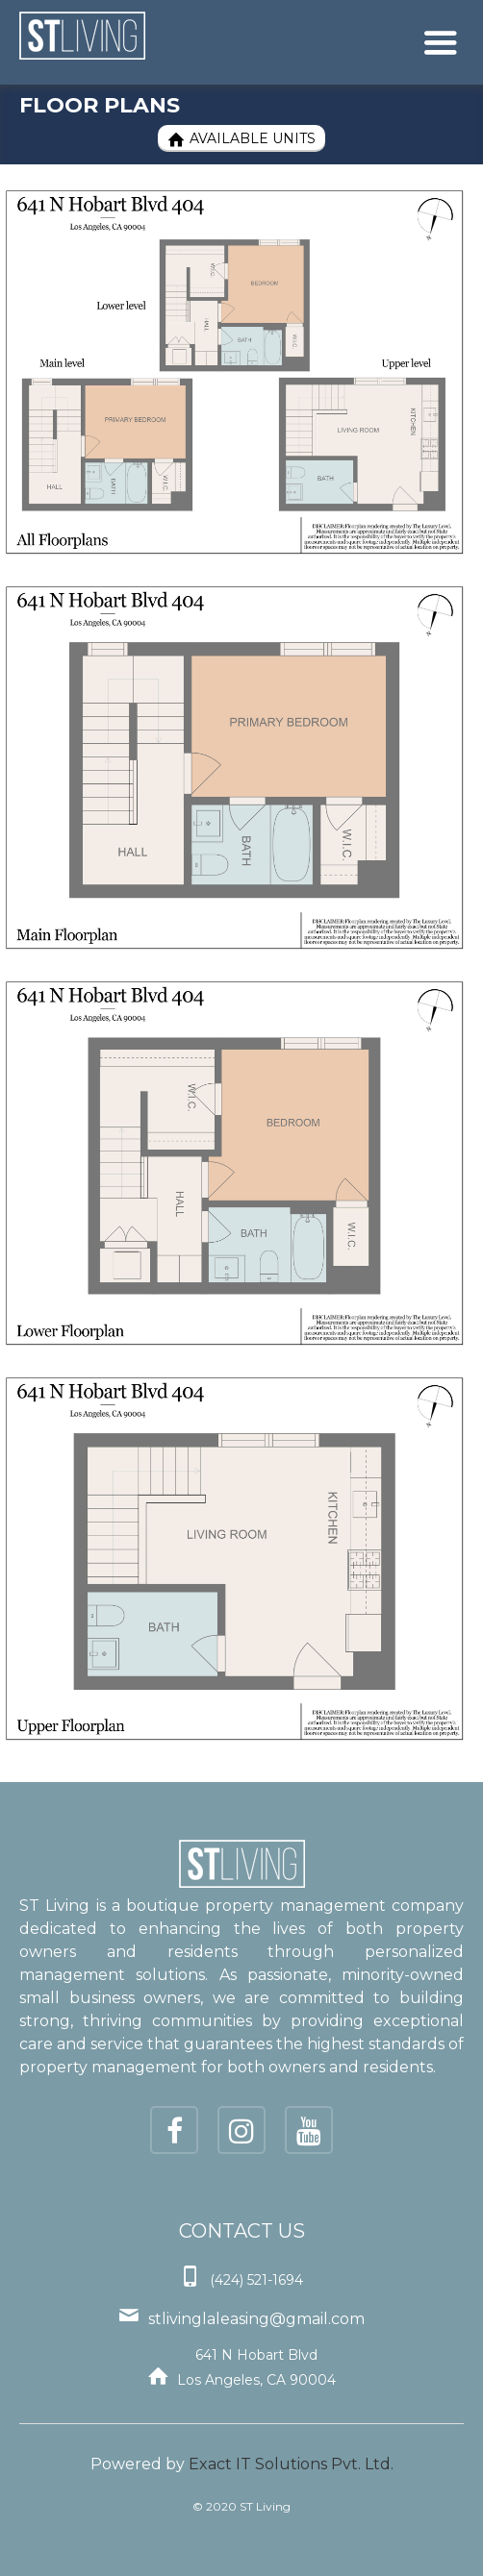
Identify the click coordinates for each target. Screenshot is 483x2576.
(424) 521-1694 (256, 2280)
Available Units (241, 139)
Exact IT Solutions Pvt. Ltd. (291, 2464)
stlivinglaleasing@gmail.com (256, 2319)
